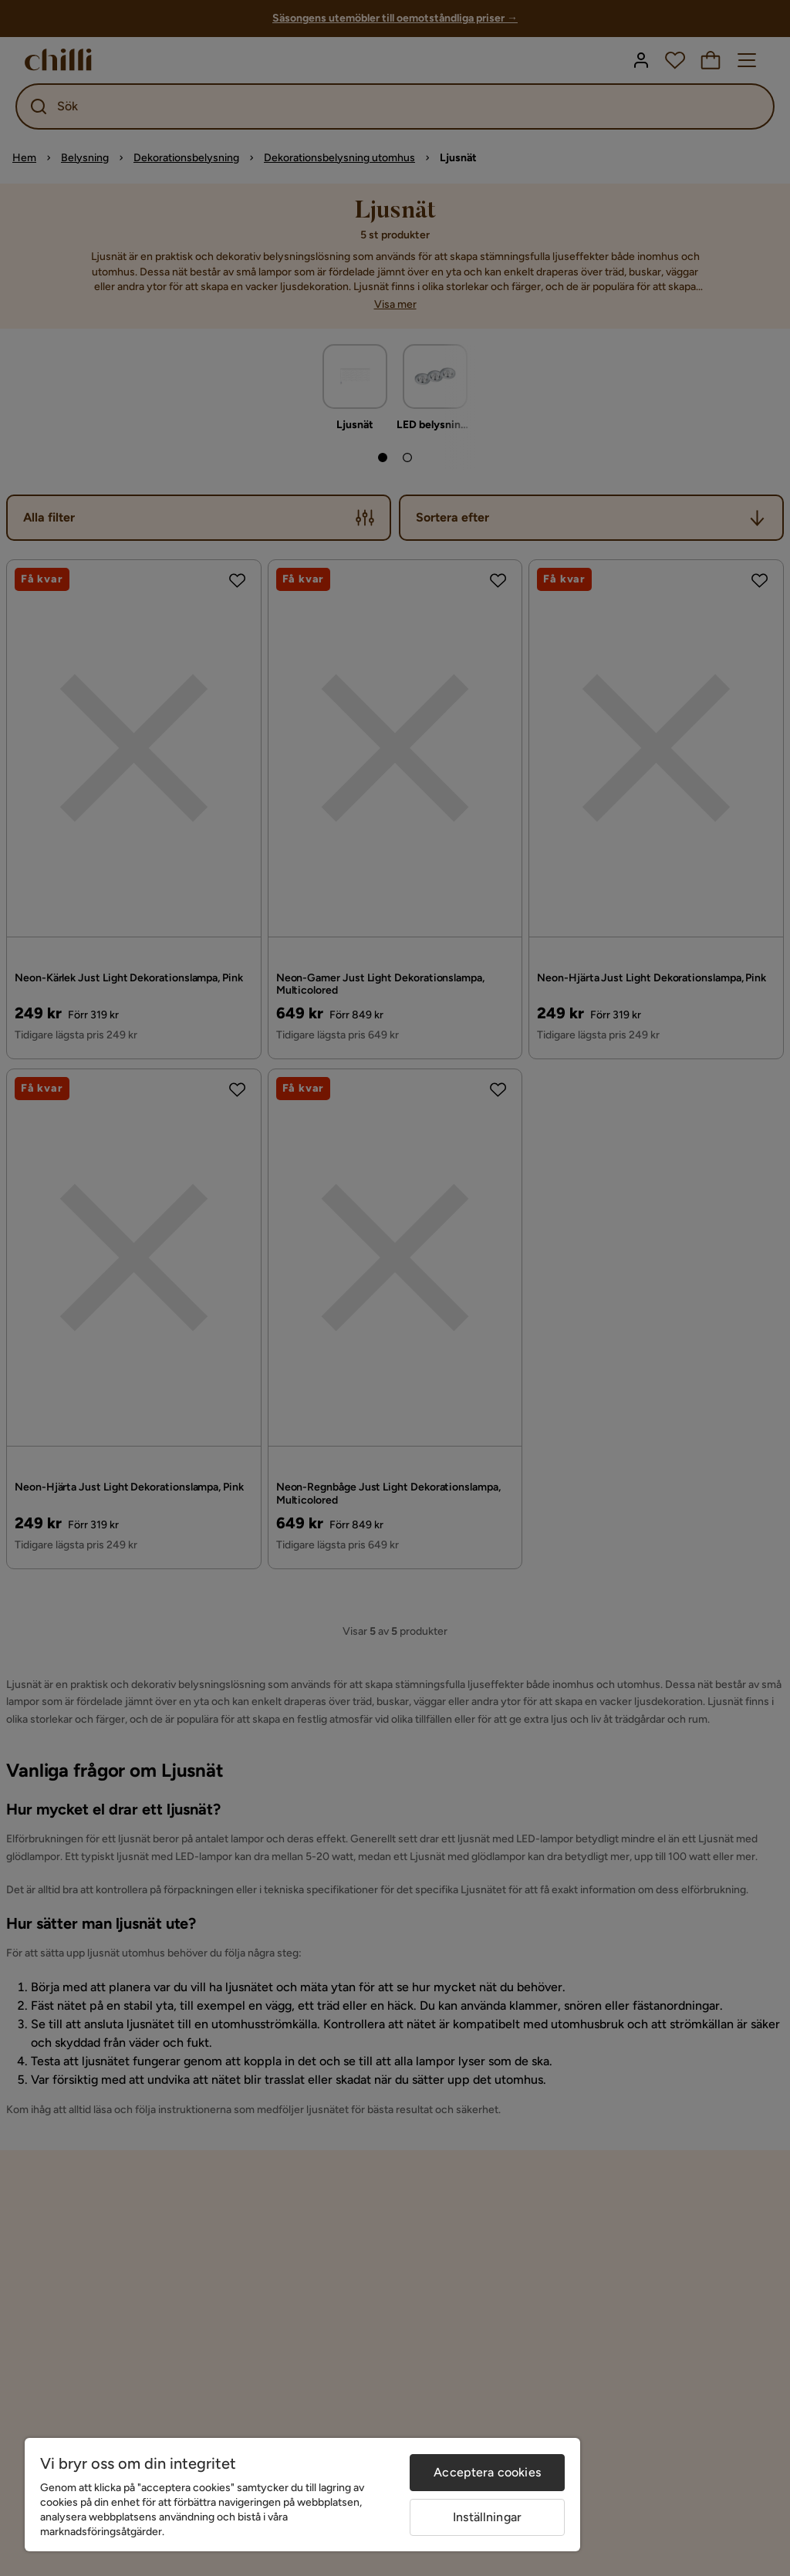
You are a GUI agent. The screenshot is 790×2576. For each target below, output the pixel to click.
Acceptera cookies (487, 2472)
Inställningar (487, 2517)
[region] (302, 2494)
